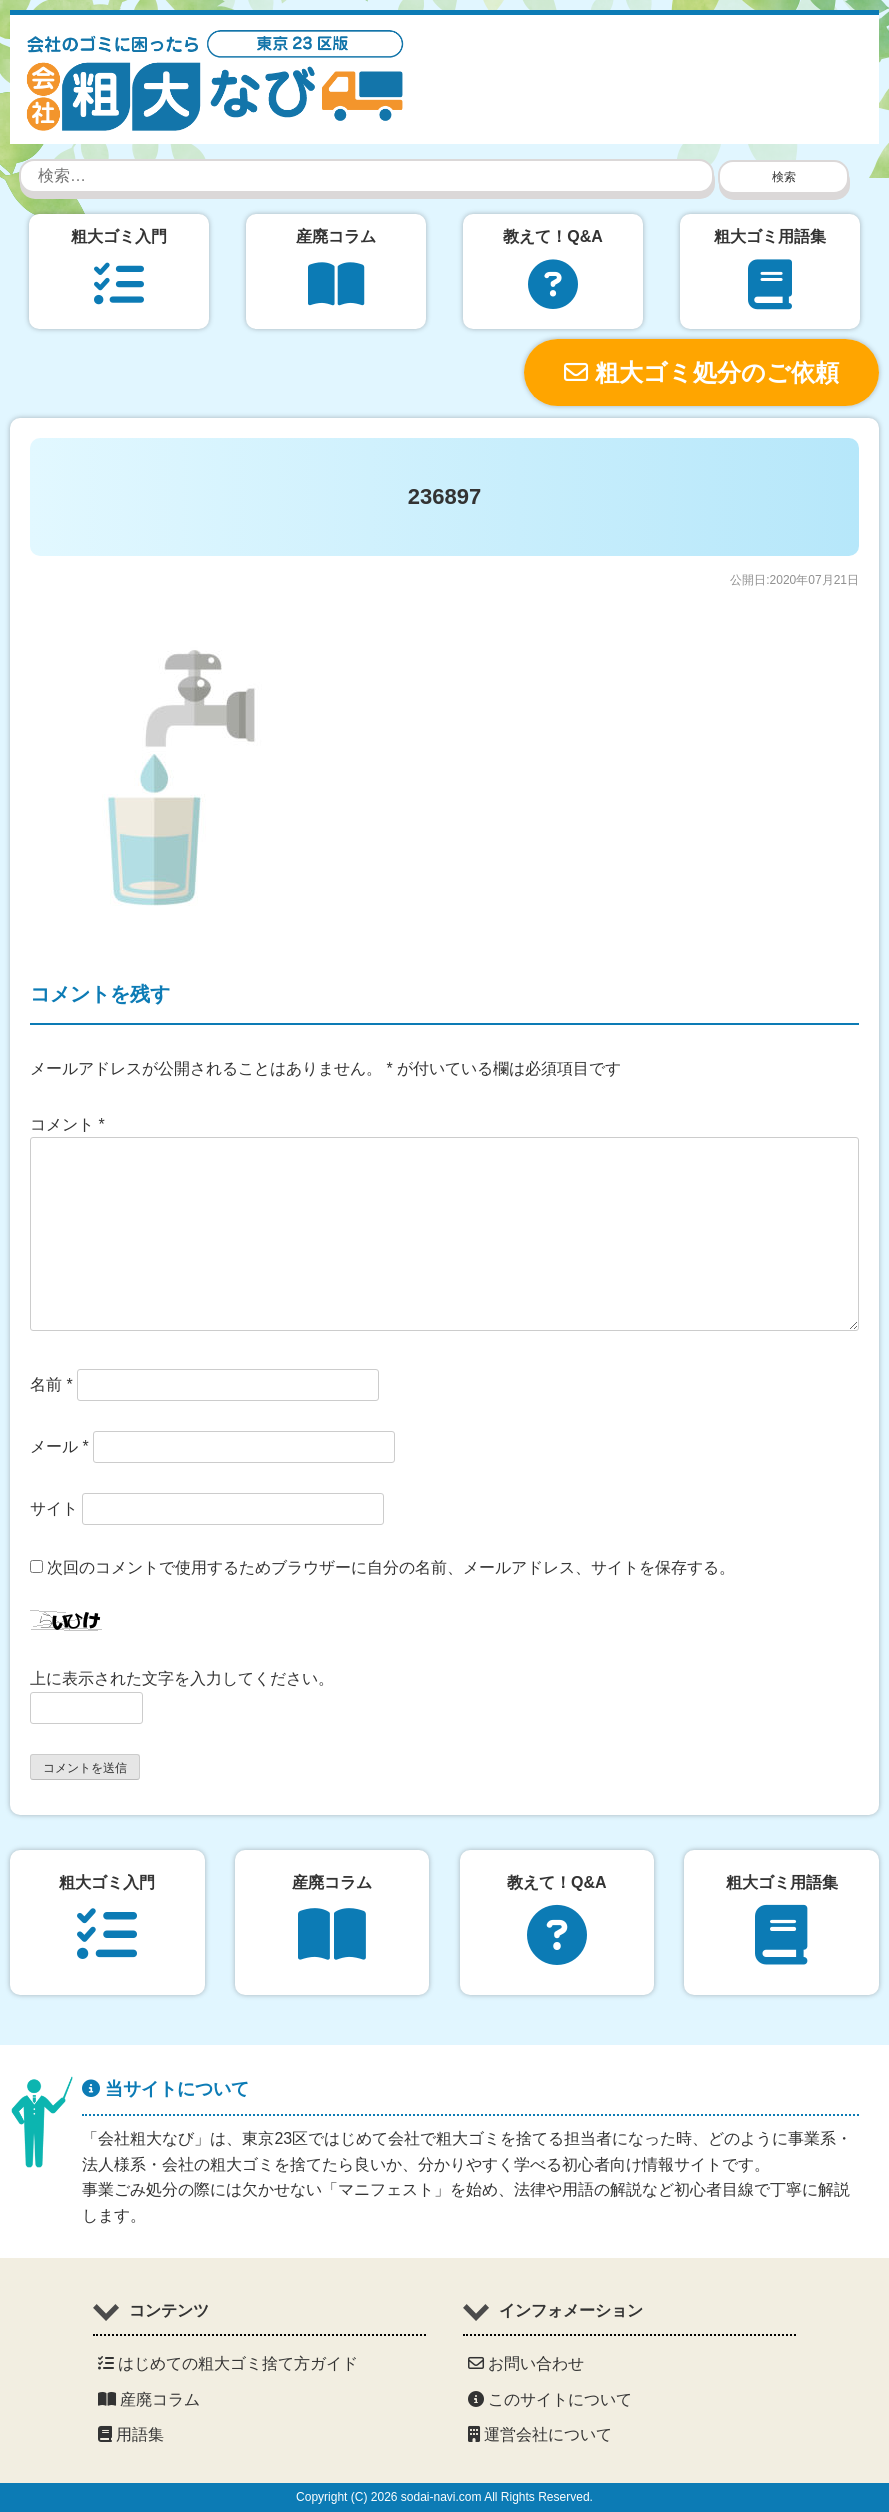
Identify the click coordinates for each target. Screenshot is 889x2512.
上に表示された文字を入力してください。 (182, 1678)
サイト (54, 1508)
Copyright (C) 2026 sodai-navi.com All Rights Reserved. (444, 2497)
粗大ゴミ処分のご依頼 (701, 372)
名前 (51, 1384)
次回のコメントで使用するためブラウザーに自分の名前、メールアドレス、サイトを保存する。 (391, 1567)
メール (59, 1446)
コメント (67, 1124)
